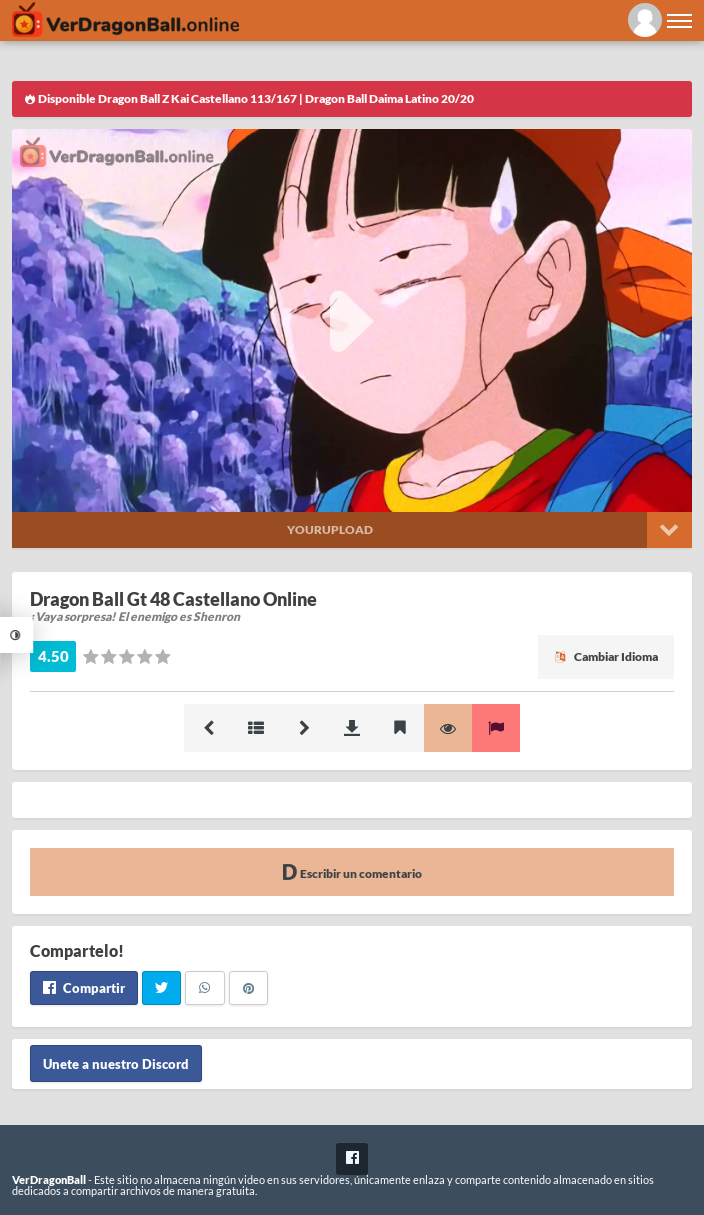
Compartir (84, 988)
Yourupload (330, 529)
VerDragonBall (49, 1179)
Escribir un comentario (352, 871)
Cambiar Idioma (606, 656)
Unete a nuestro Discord (116, 1063)
